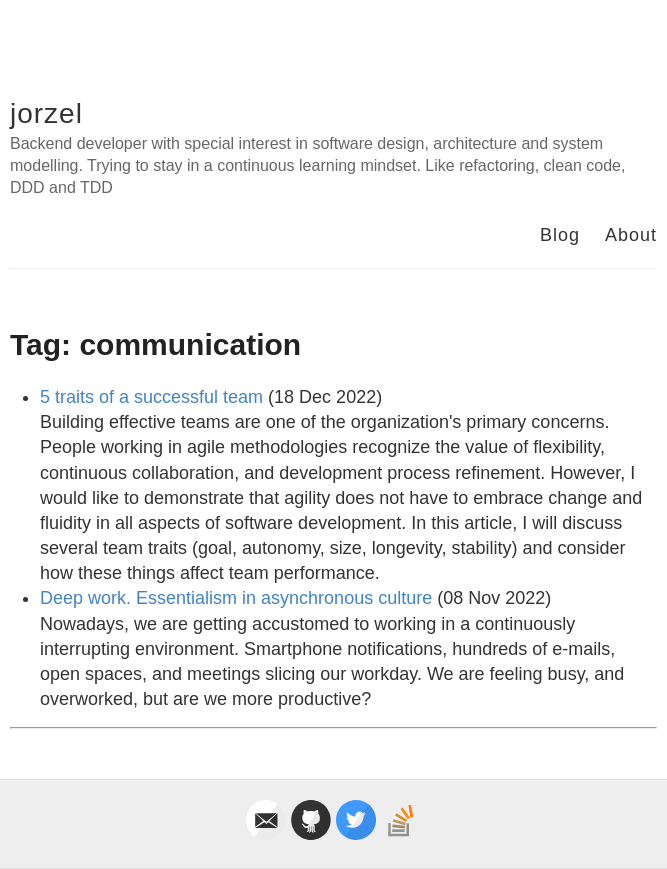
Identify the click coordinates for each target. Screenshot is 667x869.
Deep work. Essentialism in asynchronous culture (236, 598)
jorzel (46, 113)
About (631, 235)
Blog (560, 235)
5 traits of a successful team (151, 397)
